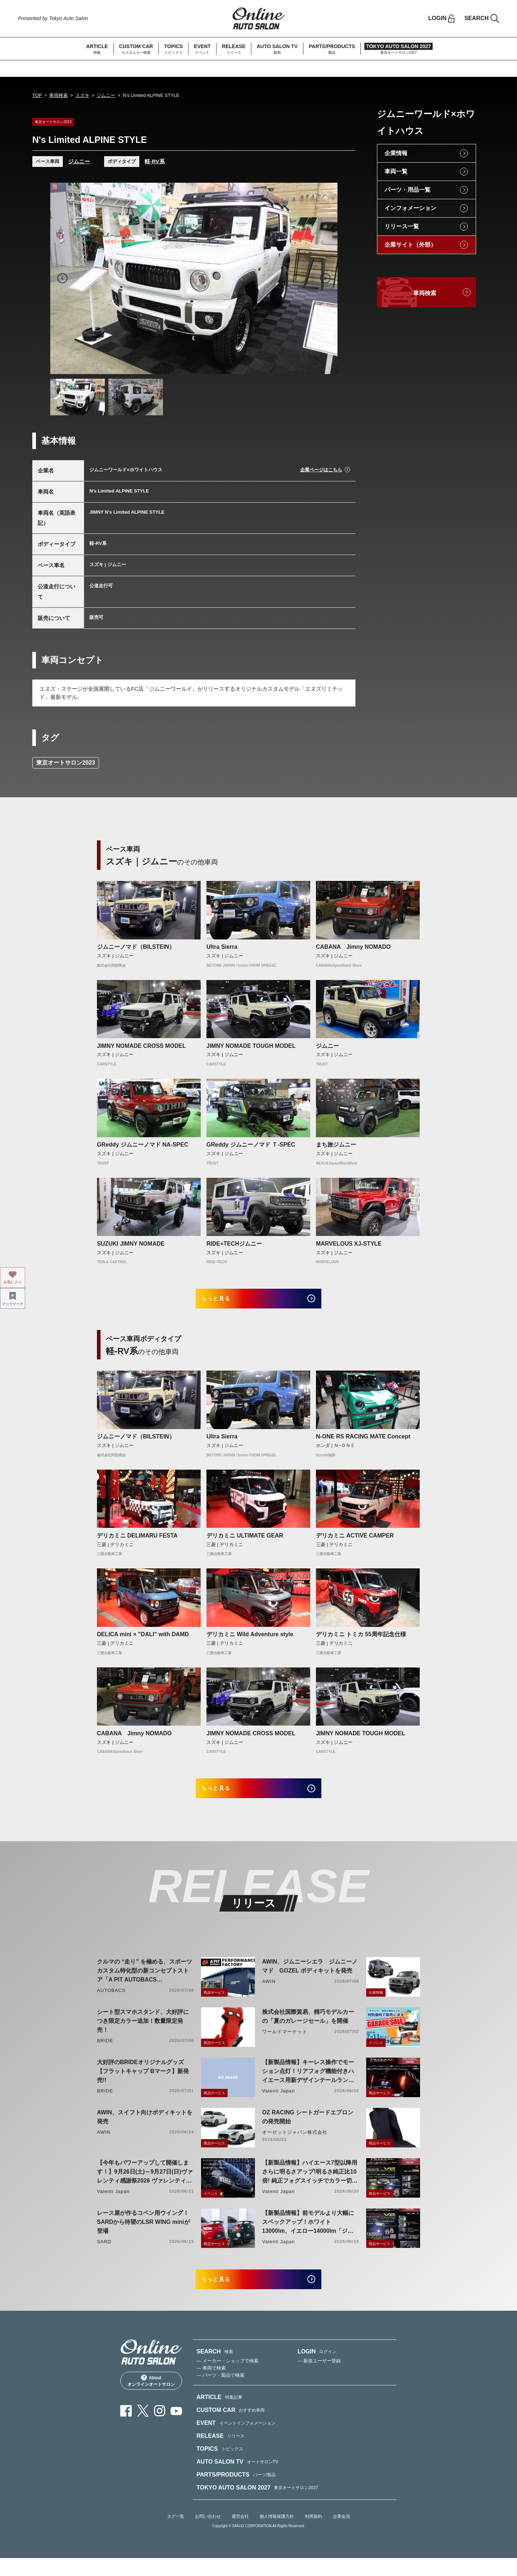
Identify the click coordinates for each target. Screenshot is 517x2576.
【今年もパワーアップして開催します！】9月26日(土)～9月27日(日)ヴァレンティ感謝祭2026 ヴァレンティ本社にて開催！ (145, 2184)
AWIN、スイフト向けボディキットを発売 (144, 2128)
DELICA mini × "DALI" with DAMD (143, 1640)
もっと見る (226, 1301)
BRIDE (105, 2052)
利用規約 (313, 2534)
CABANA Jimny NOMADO (353, 947)
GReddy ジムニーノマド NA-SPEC (142, 1145)
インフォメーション (410, 208)
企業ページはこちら (321, 469)
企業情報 (396, 153)
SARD (104, 2253)
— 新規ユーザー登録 (319, 2378)
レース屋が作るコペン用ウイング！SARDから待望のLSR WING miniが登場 (143, 2234)
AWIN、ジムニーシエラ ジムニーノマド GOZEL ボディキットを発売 (310, 1977)
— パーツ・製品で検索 (220, 2392)
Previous (62, 278)
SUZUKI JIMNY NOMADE (130, 1244)
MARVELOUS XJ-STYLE (349, 1244)
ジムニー (106, 95)
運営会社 (240, 2534)
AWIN (269, 1993)
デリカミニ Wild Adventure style (249, 1640)
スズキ (82, 95)
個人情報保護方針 (277, 2534)
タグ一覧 (175, 2534)
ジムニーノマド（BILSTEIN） (136, 947)
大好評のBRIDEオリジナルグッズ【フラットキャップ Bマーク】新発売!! (143, 2083)
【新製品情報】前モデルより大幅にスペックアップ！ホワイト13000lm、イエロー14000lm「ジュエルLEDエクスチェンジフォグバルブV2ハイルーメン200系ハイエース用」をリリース (308, 2234)
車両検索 (58, 95)
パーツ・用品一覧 (407, 190)
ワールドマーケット (284, 2043)
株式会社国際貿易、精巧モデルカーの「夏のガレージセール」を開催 (308, 2028)
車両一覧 (396, 171)
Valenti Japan (278, 2102)
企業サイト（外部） (410, 245)
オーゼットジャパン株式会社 (295, 2144)
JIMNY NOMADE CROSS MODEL (141, 1046)
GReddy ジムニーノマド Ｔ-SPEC (250, 1145)
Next (325, 278)
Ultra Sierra (221, 947)
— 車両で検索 (211, 2385)
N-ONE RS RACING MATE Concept (363, 1442)
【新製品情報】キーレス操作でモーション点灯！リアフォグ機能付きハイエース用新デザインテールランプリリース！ (308, 2083)
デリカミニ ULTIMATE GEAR (244, 1541)
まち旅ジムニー (336, 1145)
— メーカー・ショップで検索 (227, 2378)
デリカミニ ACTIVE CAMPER (355, 1541)
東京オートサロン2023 (65, 763)
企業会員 (341, 2534)
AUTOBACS (111, 2002)
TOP (37, 95)
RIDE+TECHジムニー (234, 1244)
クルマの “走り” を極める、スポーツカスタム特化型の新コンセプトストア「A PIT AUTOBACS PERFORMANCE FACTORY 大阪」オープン (144, 1983)
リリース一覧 (402, 226)
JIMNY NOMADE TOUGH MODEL (250, 1046)
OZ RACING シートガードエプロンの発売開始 (307, 2128)
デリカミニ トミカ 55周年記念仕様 (361, 1640)
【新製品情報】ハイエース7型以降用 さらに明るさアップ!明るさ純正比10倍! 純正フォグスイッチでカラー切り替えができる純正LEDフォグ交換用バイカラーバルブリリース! (310, 2184)
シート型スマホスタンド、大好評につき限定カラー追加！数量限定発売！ (143, 2033)
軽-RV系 (155, 161)
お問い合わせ (208, 2534)
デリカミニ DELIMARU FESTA (137, 1541)
